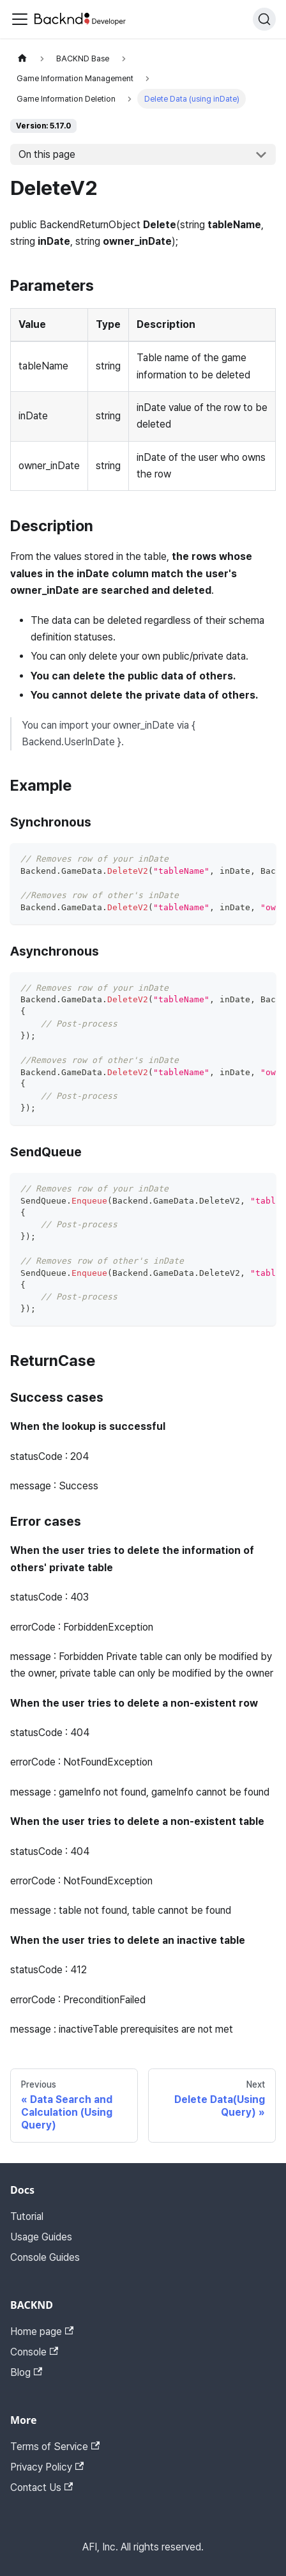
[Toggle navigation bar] (19, 19)
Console (34, 2352)
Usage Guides (41, 2237)
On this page (47, 154)
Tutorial (26, 2216)
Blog (26, 2372)
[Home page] (22, 58)
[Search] (264, 19)
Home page (41, 2331)
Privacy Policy (47, 2467)
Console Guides (45, 2257)
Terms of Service (55, 2446)
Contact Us (41, 2487)
